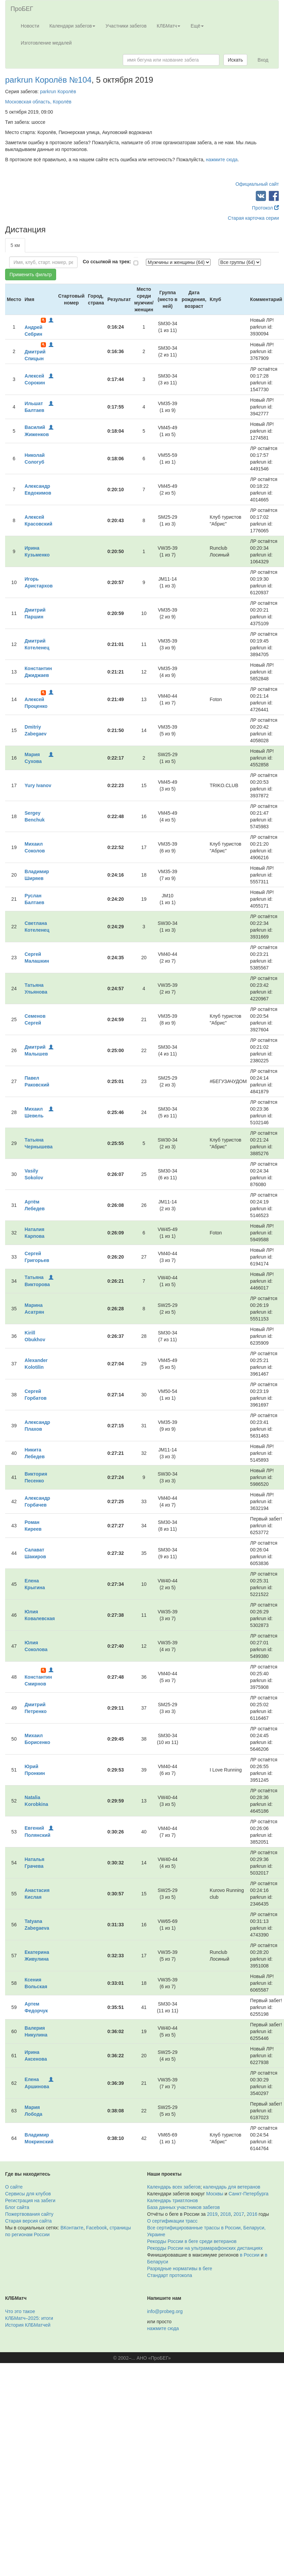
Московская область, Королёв (38, 101)
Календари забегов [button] (72, 26)
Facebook (96, 2227)
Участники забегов (126, 26)
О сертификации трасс (172, 2221)
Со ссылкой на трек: (107, 261)
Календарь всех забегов (174, 2187)
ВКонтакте (72, 2227)
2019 (212, 2214)
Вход (262, 60)
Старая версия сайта (28, 2221)
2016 (252, 2214)
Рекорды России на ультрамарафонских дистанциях (205, 2248)
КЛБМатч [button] (169, 26)
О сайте (13, 2187)
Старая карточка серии (253, 218)
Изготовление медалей (46, 43)
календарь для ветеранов (231, 2187)
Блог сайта (17, 2207)
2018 (225, 2214)
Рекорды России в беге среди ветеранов (192, 2241)
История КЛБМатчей (27, 2325)
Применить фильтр (31, 274)
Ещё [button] (197, 26)
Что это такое (20, 2311)
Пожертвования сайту (29, 2214)
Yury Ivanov (37, 785)
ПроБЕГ (22, 8)
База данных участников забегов (183, 2207)
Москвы (214, 2193)
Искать (235, 60)
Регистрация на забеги (30, 2200)
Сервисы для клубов (28, 2193)
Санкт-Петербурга (248, 2193)
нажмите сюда (221, 159)
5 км (15, 245)
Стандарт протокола (169, 2275)
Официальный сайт (257, 184)
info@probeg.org (165, 2311)
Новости (30, 26)
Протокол (265, 208)
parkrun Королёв (58, 91)
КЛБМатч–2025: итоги (29, 2318)
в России (249, 2255)
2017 (238, 2214)
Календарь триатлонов (172, 2200)
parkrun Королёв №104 (48, 79)
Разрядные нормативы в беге (179, 2268)
